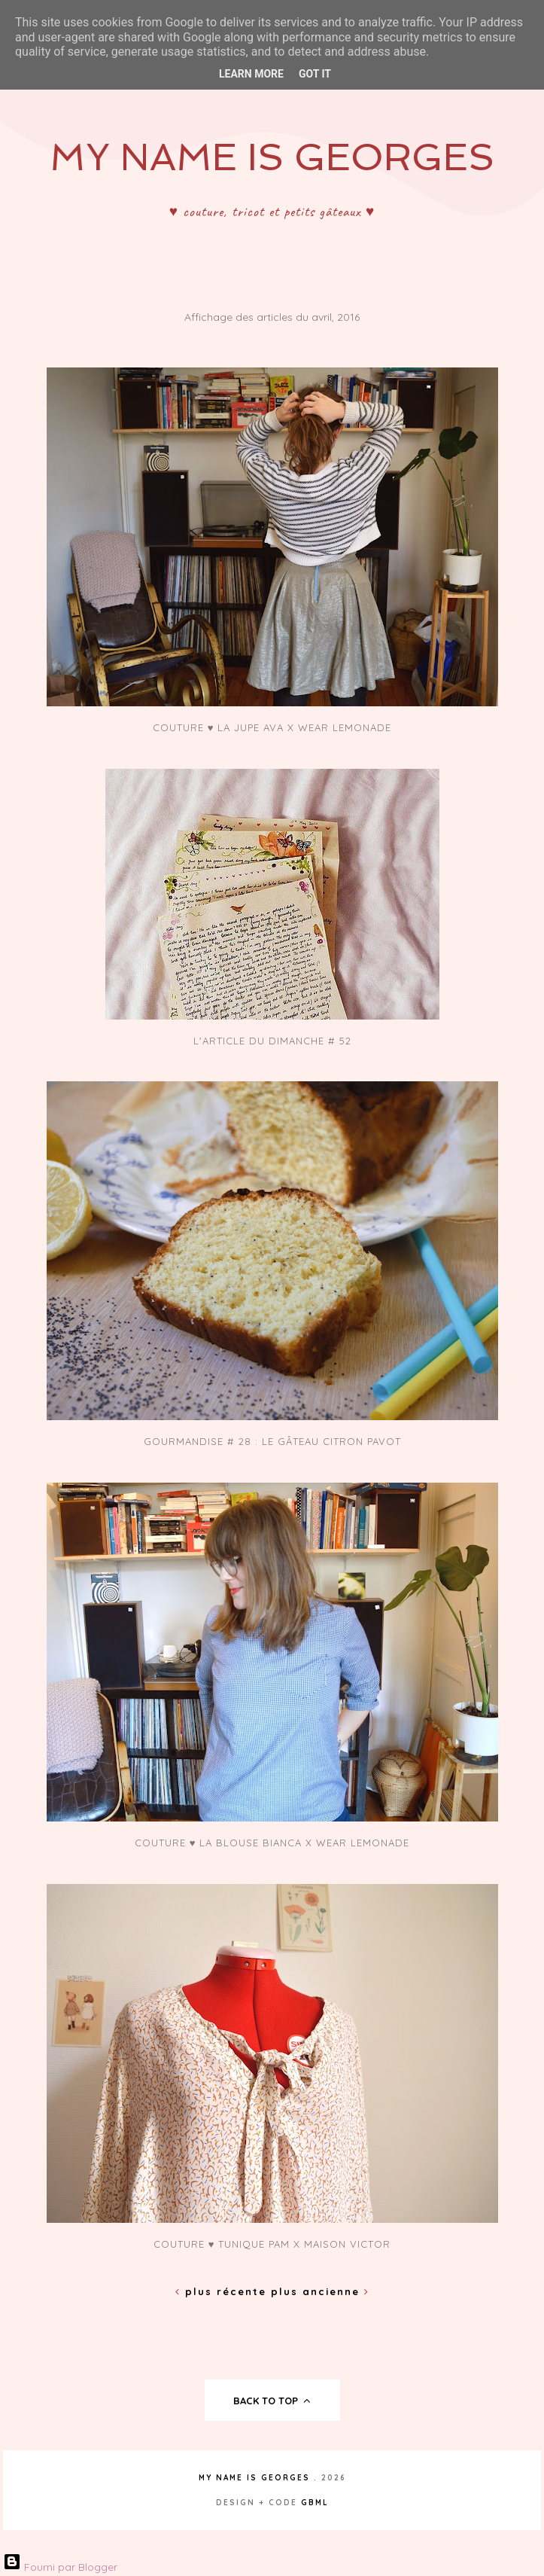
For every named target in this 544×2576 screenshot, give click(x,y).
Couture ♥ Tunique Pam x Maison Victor (272, 2244)
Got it (315, 74)
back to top (272, 2401)
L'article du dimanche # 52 (272, 1041)
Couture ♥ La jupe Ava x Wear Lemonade (272, 727)
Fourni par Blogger (60, 2567)
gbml (315, 2502)
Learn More (251, 74)
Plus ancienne (320, 2291)
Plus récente (223, 2291)
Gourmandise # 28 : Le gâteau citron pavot (272, 1441)
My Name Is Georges (272, 157)
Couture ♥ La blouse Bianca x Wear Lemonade (272, 1843)
